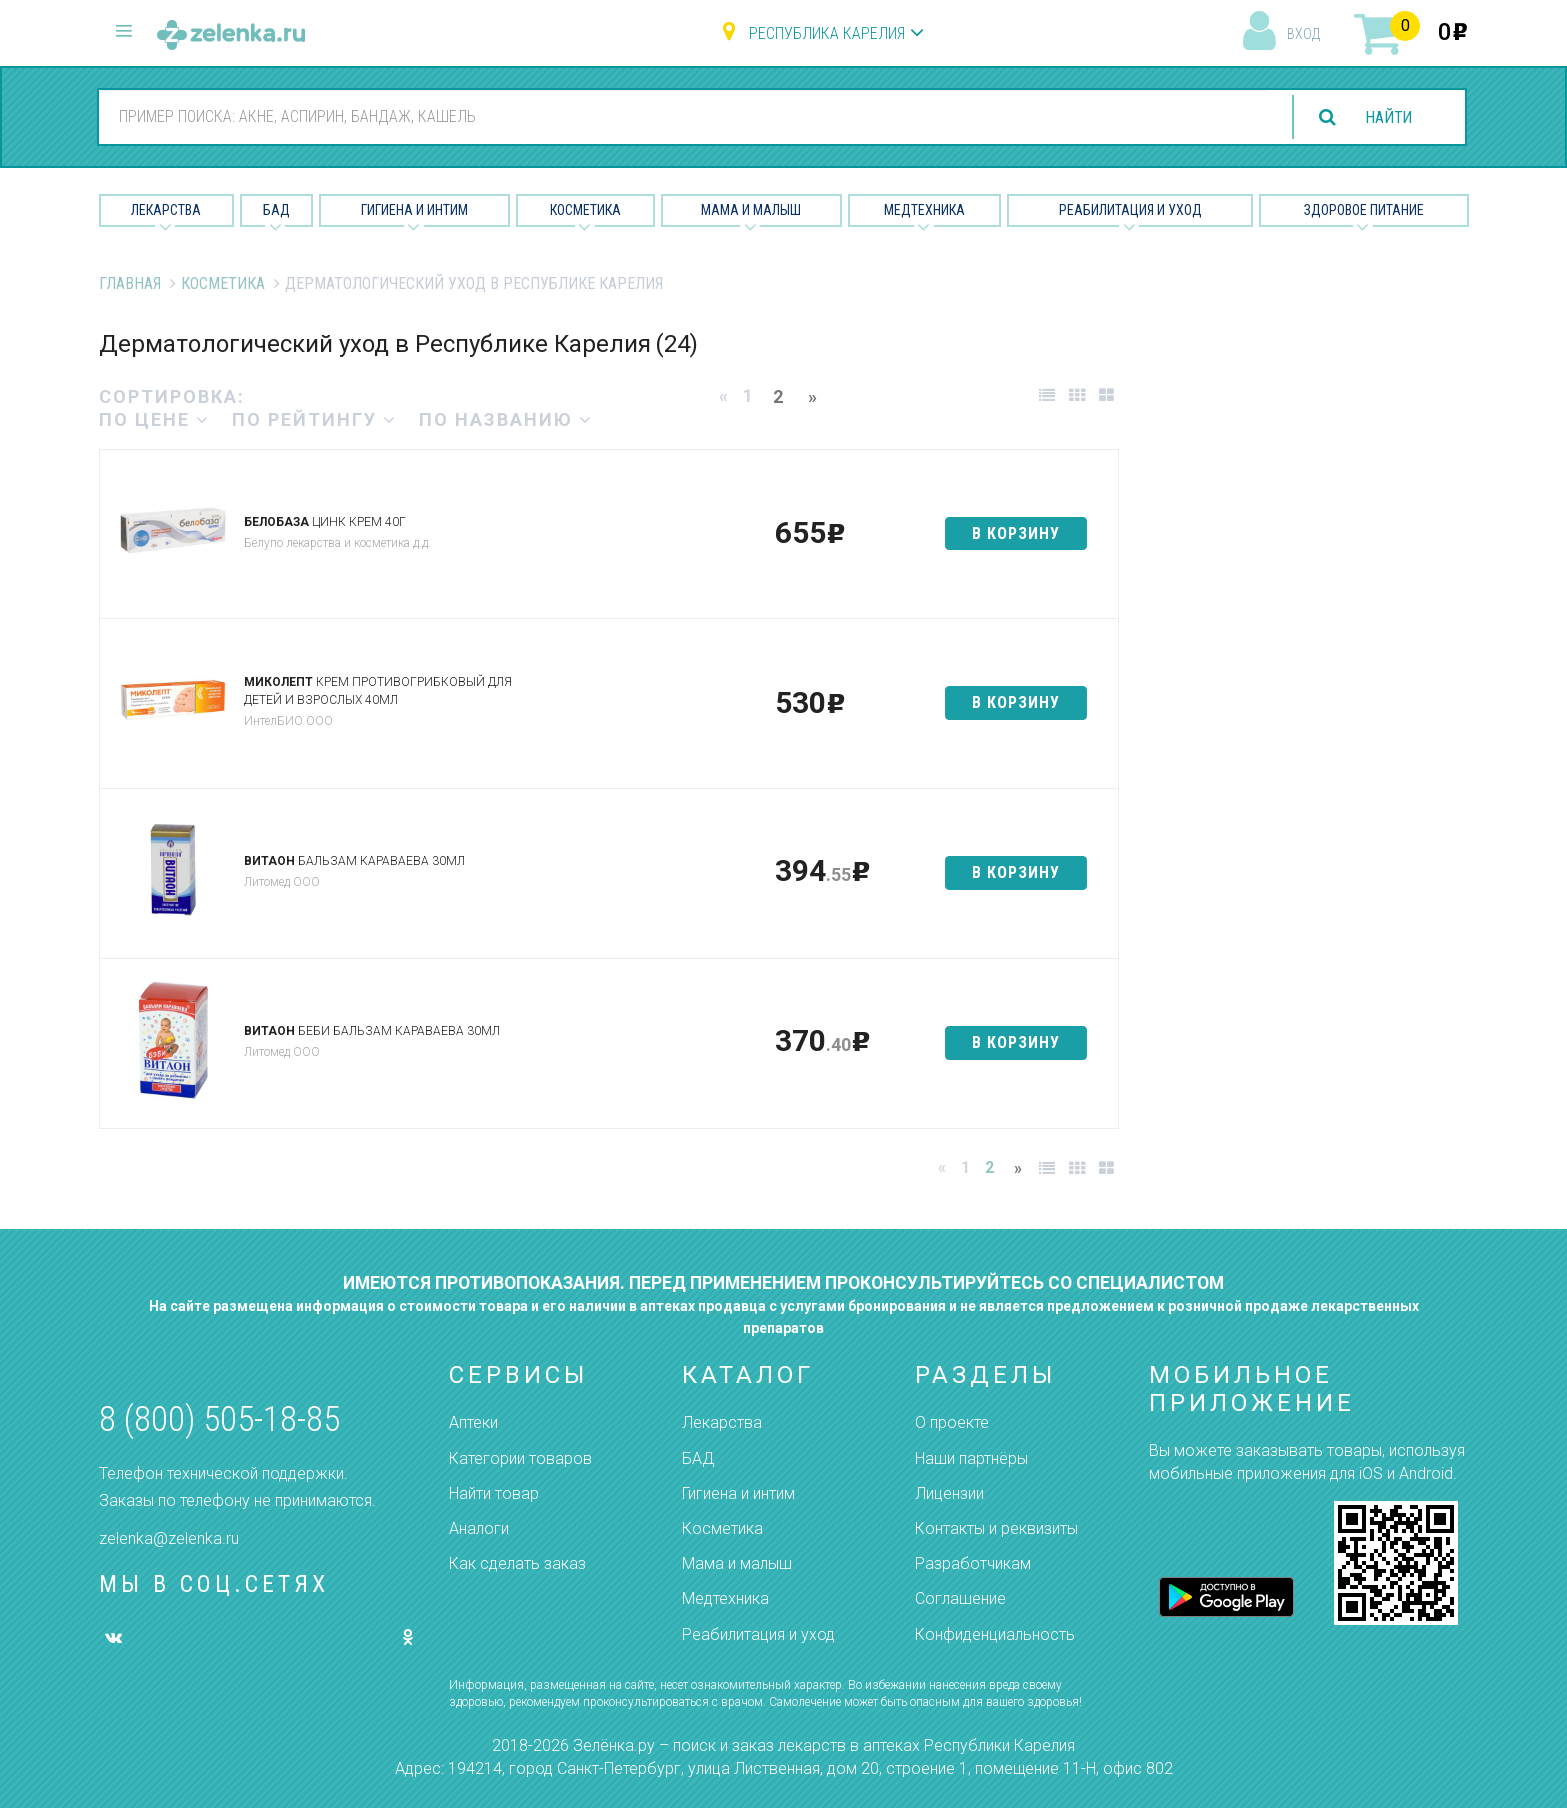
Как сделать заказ (517, 1563)
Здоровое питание (1364, 210)
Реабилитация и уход (1130, 210)
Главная (130, 283)
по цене (154, 419)
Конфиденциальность (995, 1634)
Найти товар (494, 1493)
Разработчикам (973, 1563)
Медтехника (924, 210)
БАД (276, 210)
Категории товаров (520, 1458)
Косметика (585, 210)
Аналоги (479, 1528)
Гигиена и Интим (414, 210)
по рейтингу (314, 419)
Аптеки (473, 1422)
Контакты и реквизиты (996, 1528)
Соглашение (960, 1598)
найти (1388, 117)
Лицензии (949, 1493)
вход (1303, 34)
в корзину (1016, 533)
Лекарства (166, 210)
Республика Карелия (827, 33)
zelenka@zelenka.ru (169, 1538)
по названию (506, 419)
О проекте (952, 1422)
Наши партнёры (971, 1458)
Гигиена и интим (738, 1493)
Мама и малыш (751, 210)
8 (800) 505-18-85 (219, 1419)
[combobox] (682, 116)
